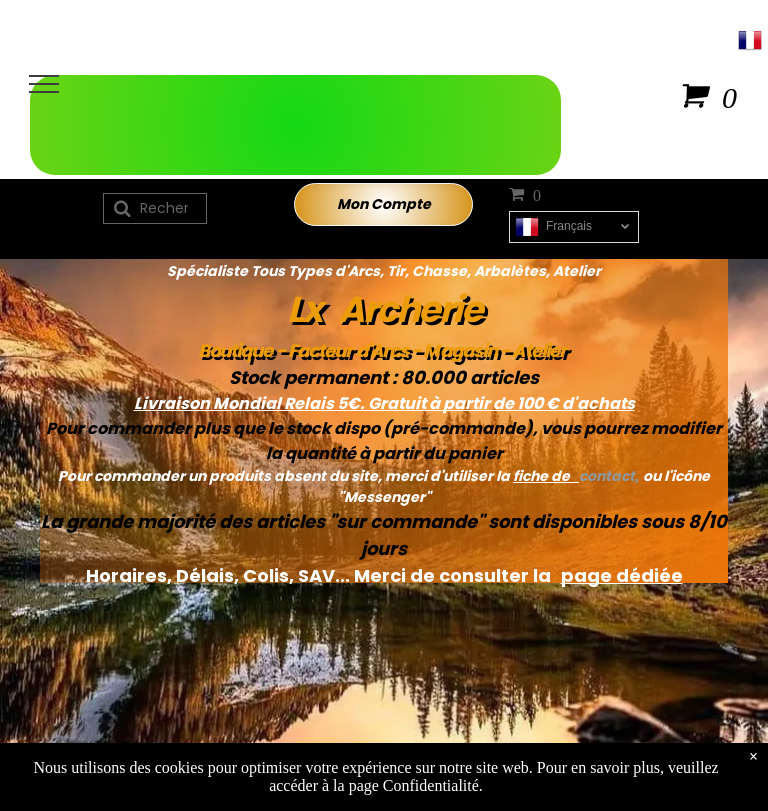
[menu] (44, 84)
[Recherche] (155, 208)
